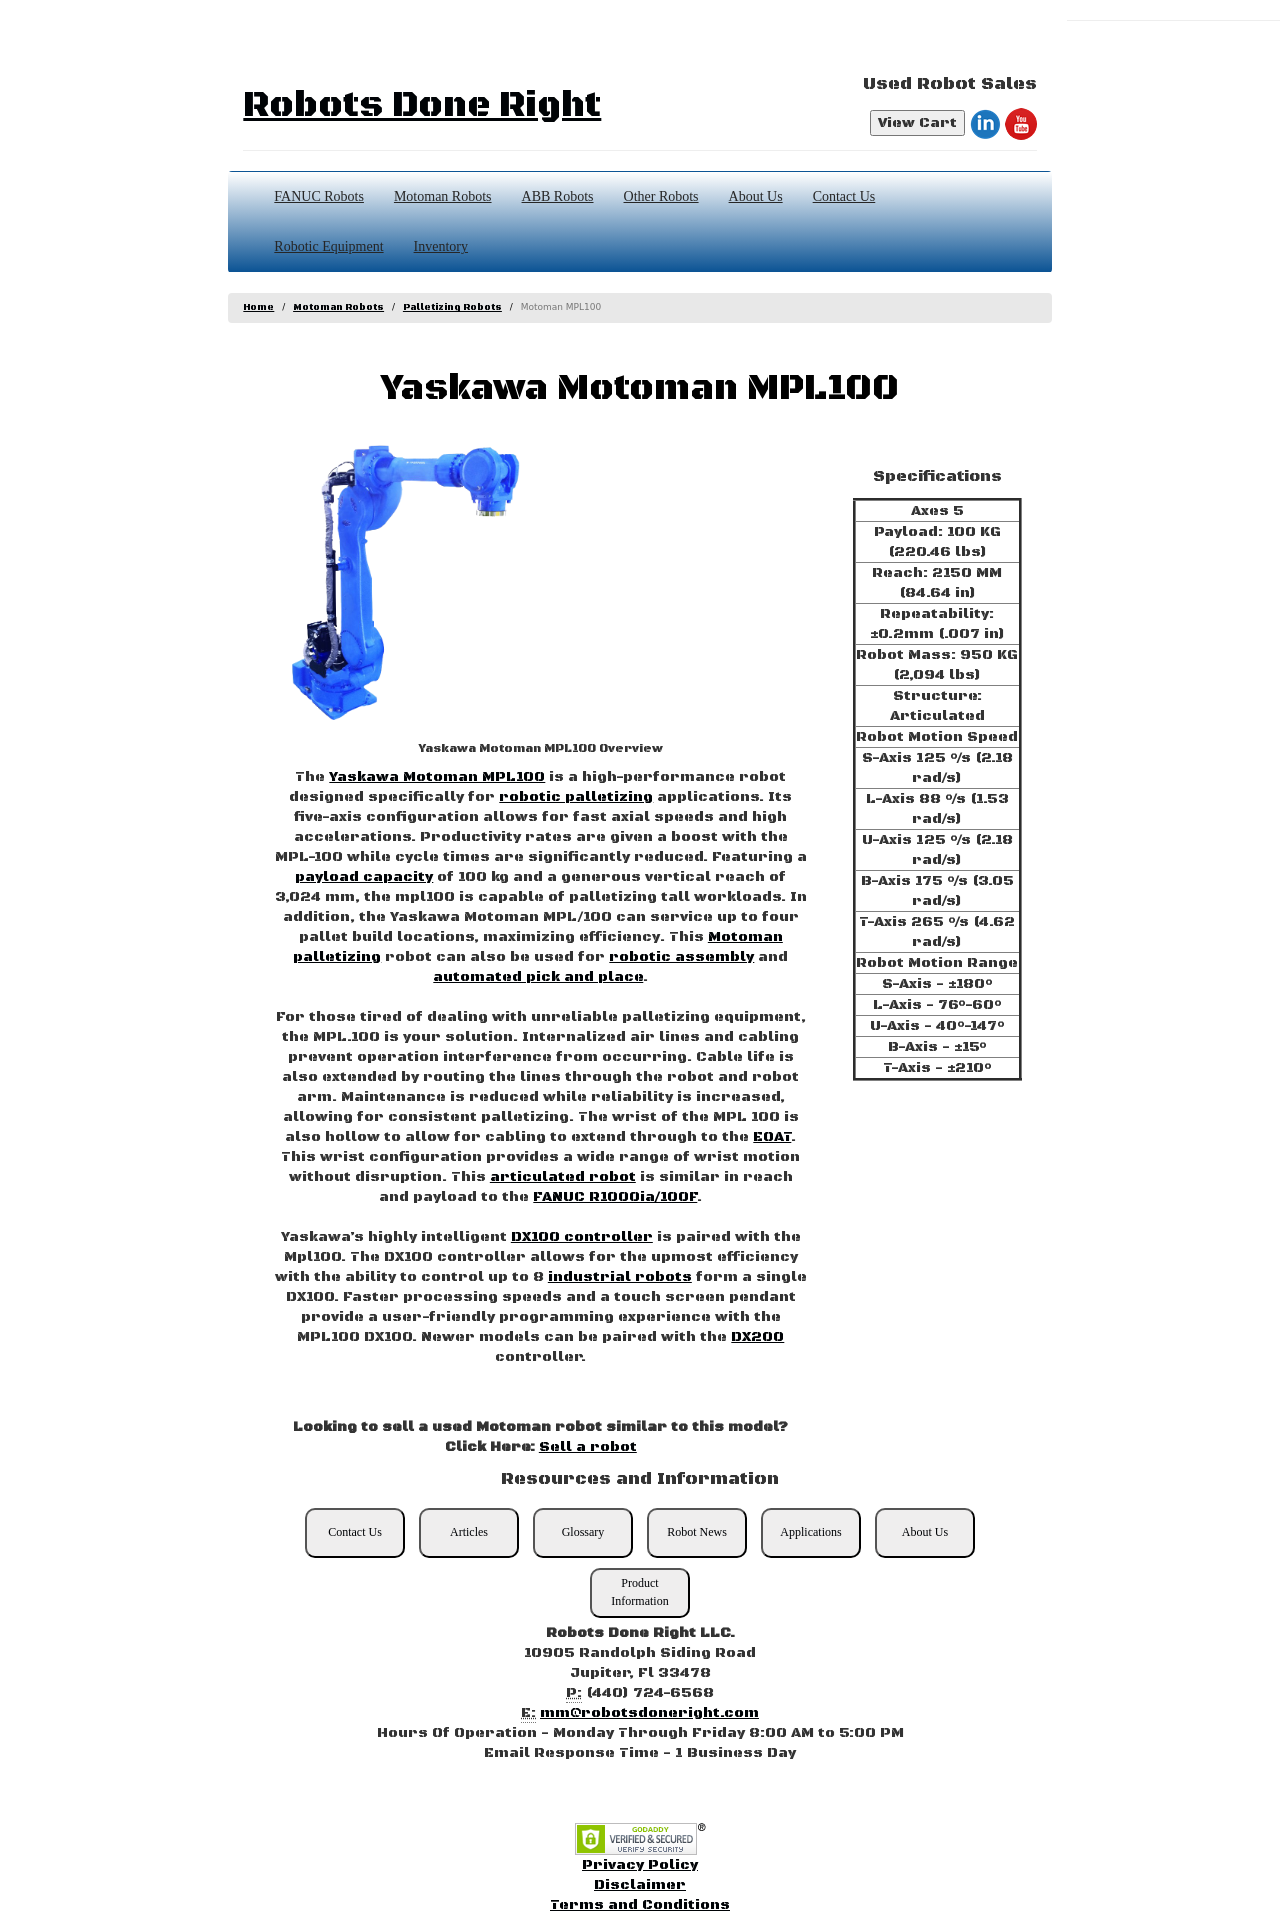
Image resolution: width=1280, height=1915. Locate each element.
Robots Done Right (422, 105)
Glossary (583, 1532)
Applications (810, 1532)
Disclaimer (640, 1885)
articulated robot (563, 1177)
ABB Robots (558, 196)
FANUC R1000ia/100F (615, 1197)
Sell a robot (588, 1447)
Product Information (639, 1591)
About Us (756, 196)
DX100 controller (582, 1237)
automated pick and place (538, 977)
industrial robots (620, 1277)
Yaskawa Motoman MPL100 (437, 777)
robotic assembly (681, 957)
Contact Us (844, 196)
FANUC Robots (319, 196)
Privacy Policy (640, 1865)
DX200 (757, 1337)
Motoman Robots (443, 196)
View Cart (917, 123)
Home (258, 307)
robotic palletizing (576, 797)
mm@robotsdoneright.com (649, 1713)
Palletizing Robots (452, 307)
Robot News (697, 1532)
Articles (469, 1532)
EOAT (772, 1137)
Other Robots (661, 196)
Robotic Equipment (328, 246)
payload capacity (364, 877)
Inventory (441, 246)
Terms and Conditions (640, 1905)
